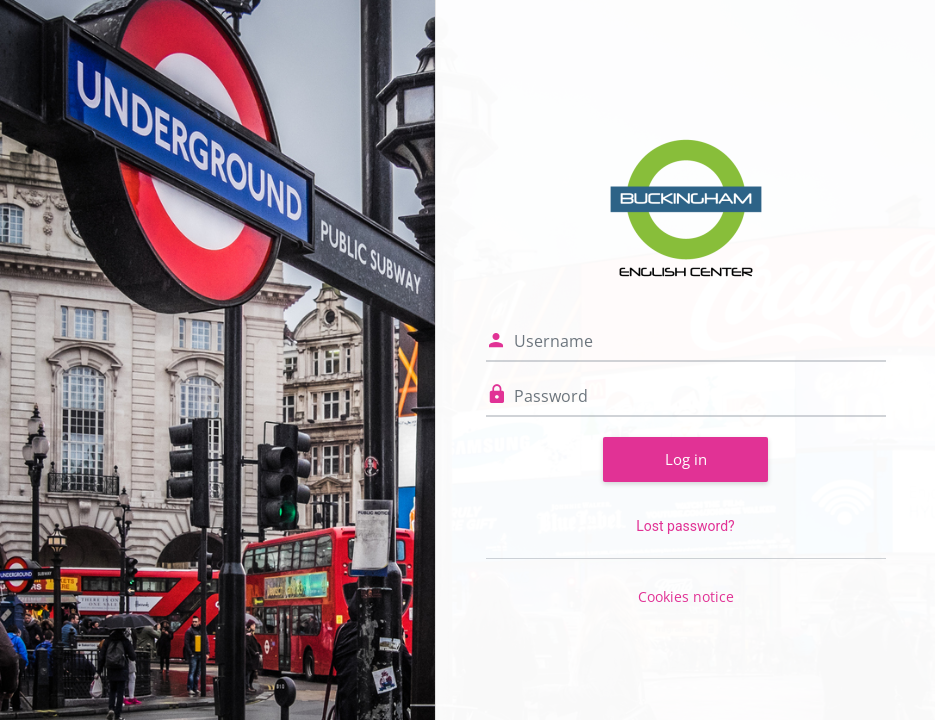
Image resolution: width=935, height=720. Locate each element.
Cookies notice (686, 596)
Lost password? (685, 526)
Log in (686, 459)
